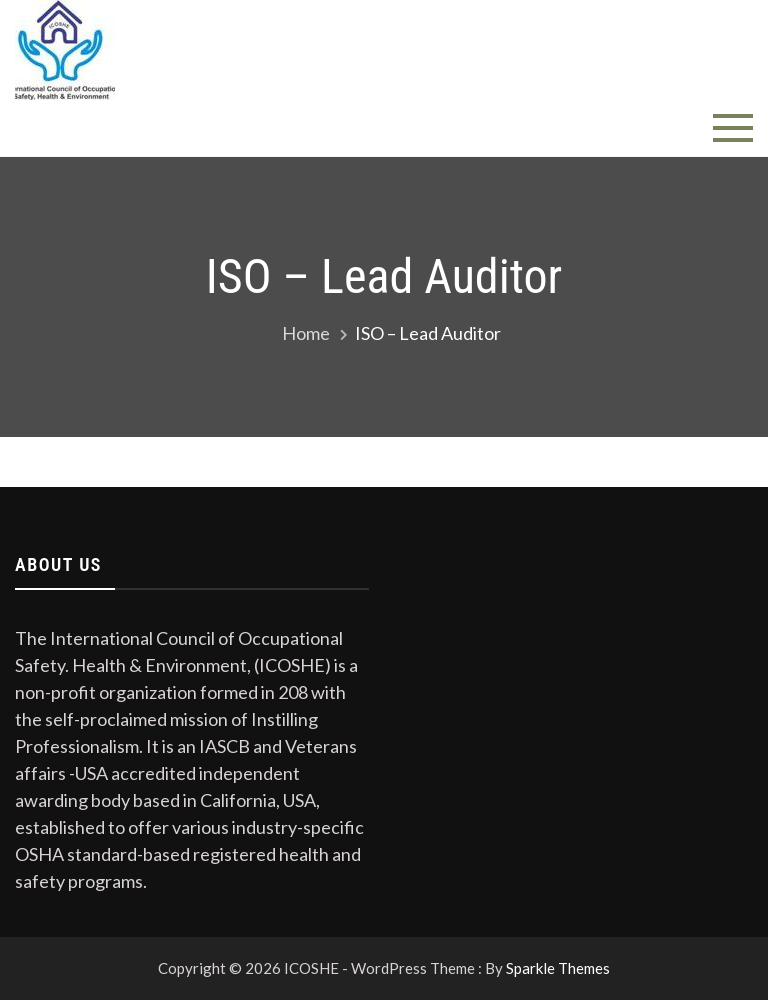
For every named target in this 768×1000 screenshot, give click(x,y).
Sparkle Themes (558, 968)
